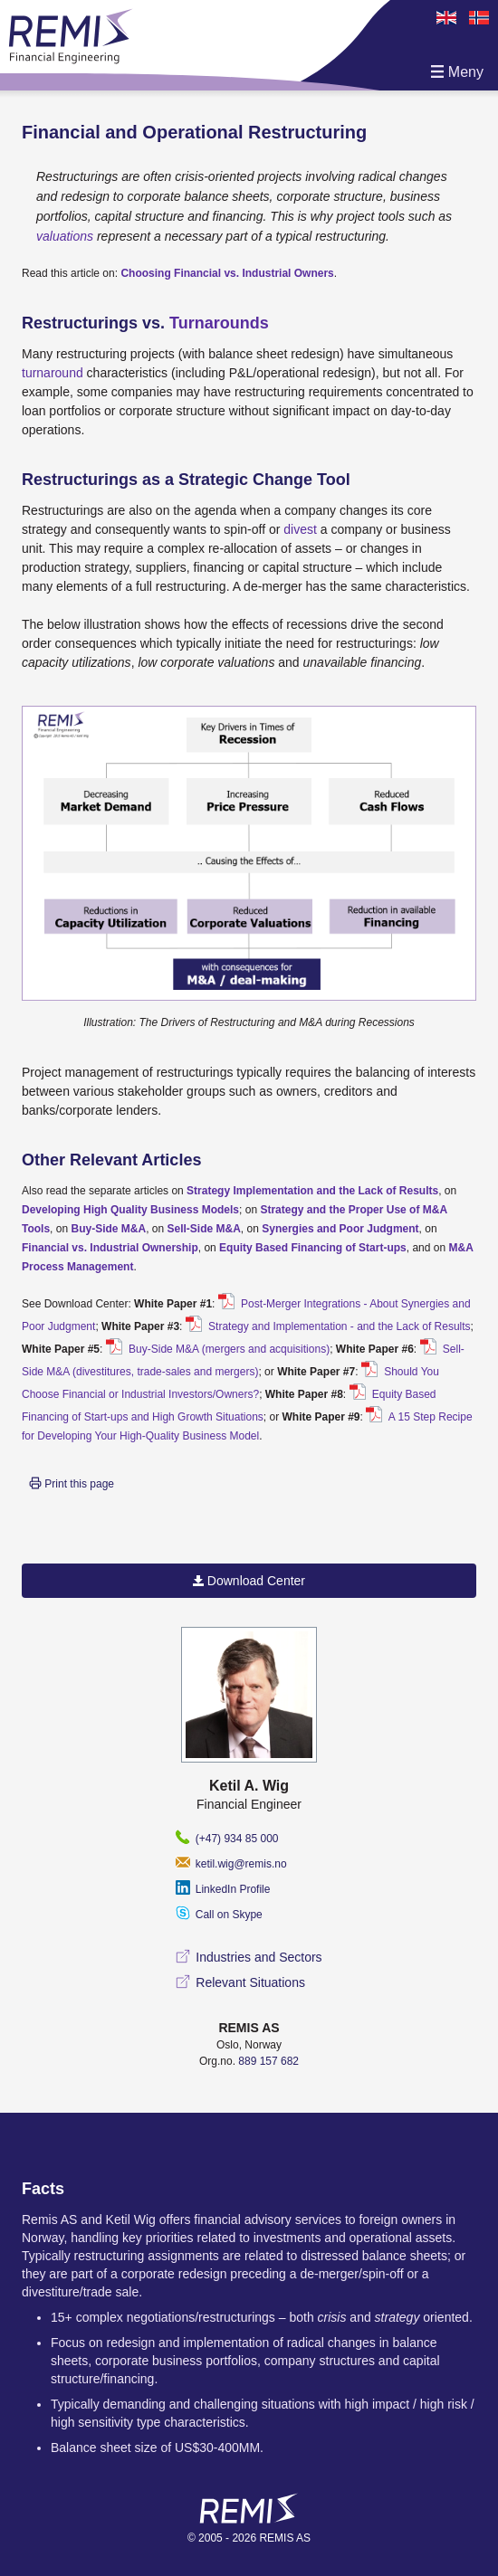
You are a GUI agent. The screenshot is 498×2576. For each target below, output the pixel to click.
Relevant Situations (240, 1982)
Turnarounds (219, 323)
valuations (66, 236)
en (444, 17)
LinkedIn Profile (223, 1889)
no (477, 17)
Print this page (71, 1483)
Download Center (249, 1580)
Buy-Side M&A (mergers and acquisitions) (228, 1349)
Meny (457, 72)
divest (300, 529)
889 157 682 (268, 2061)
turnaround (52, 373)
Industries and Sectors (248, 1956)
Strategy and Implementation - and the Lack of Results (338, 1326)
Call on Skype (219, 1914)
